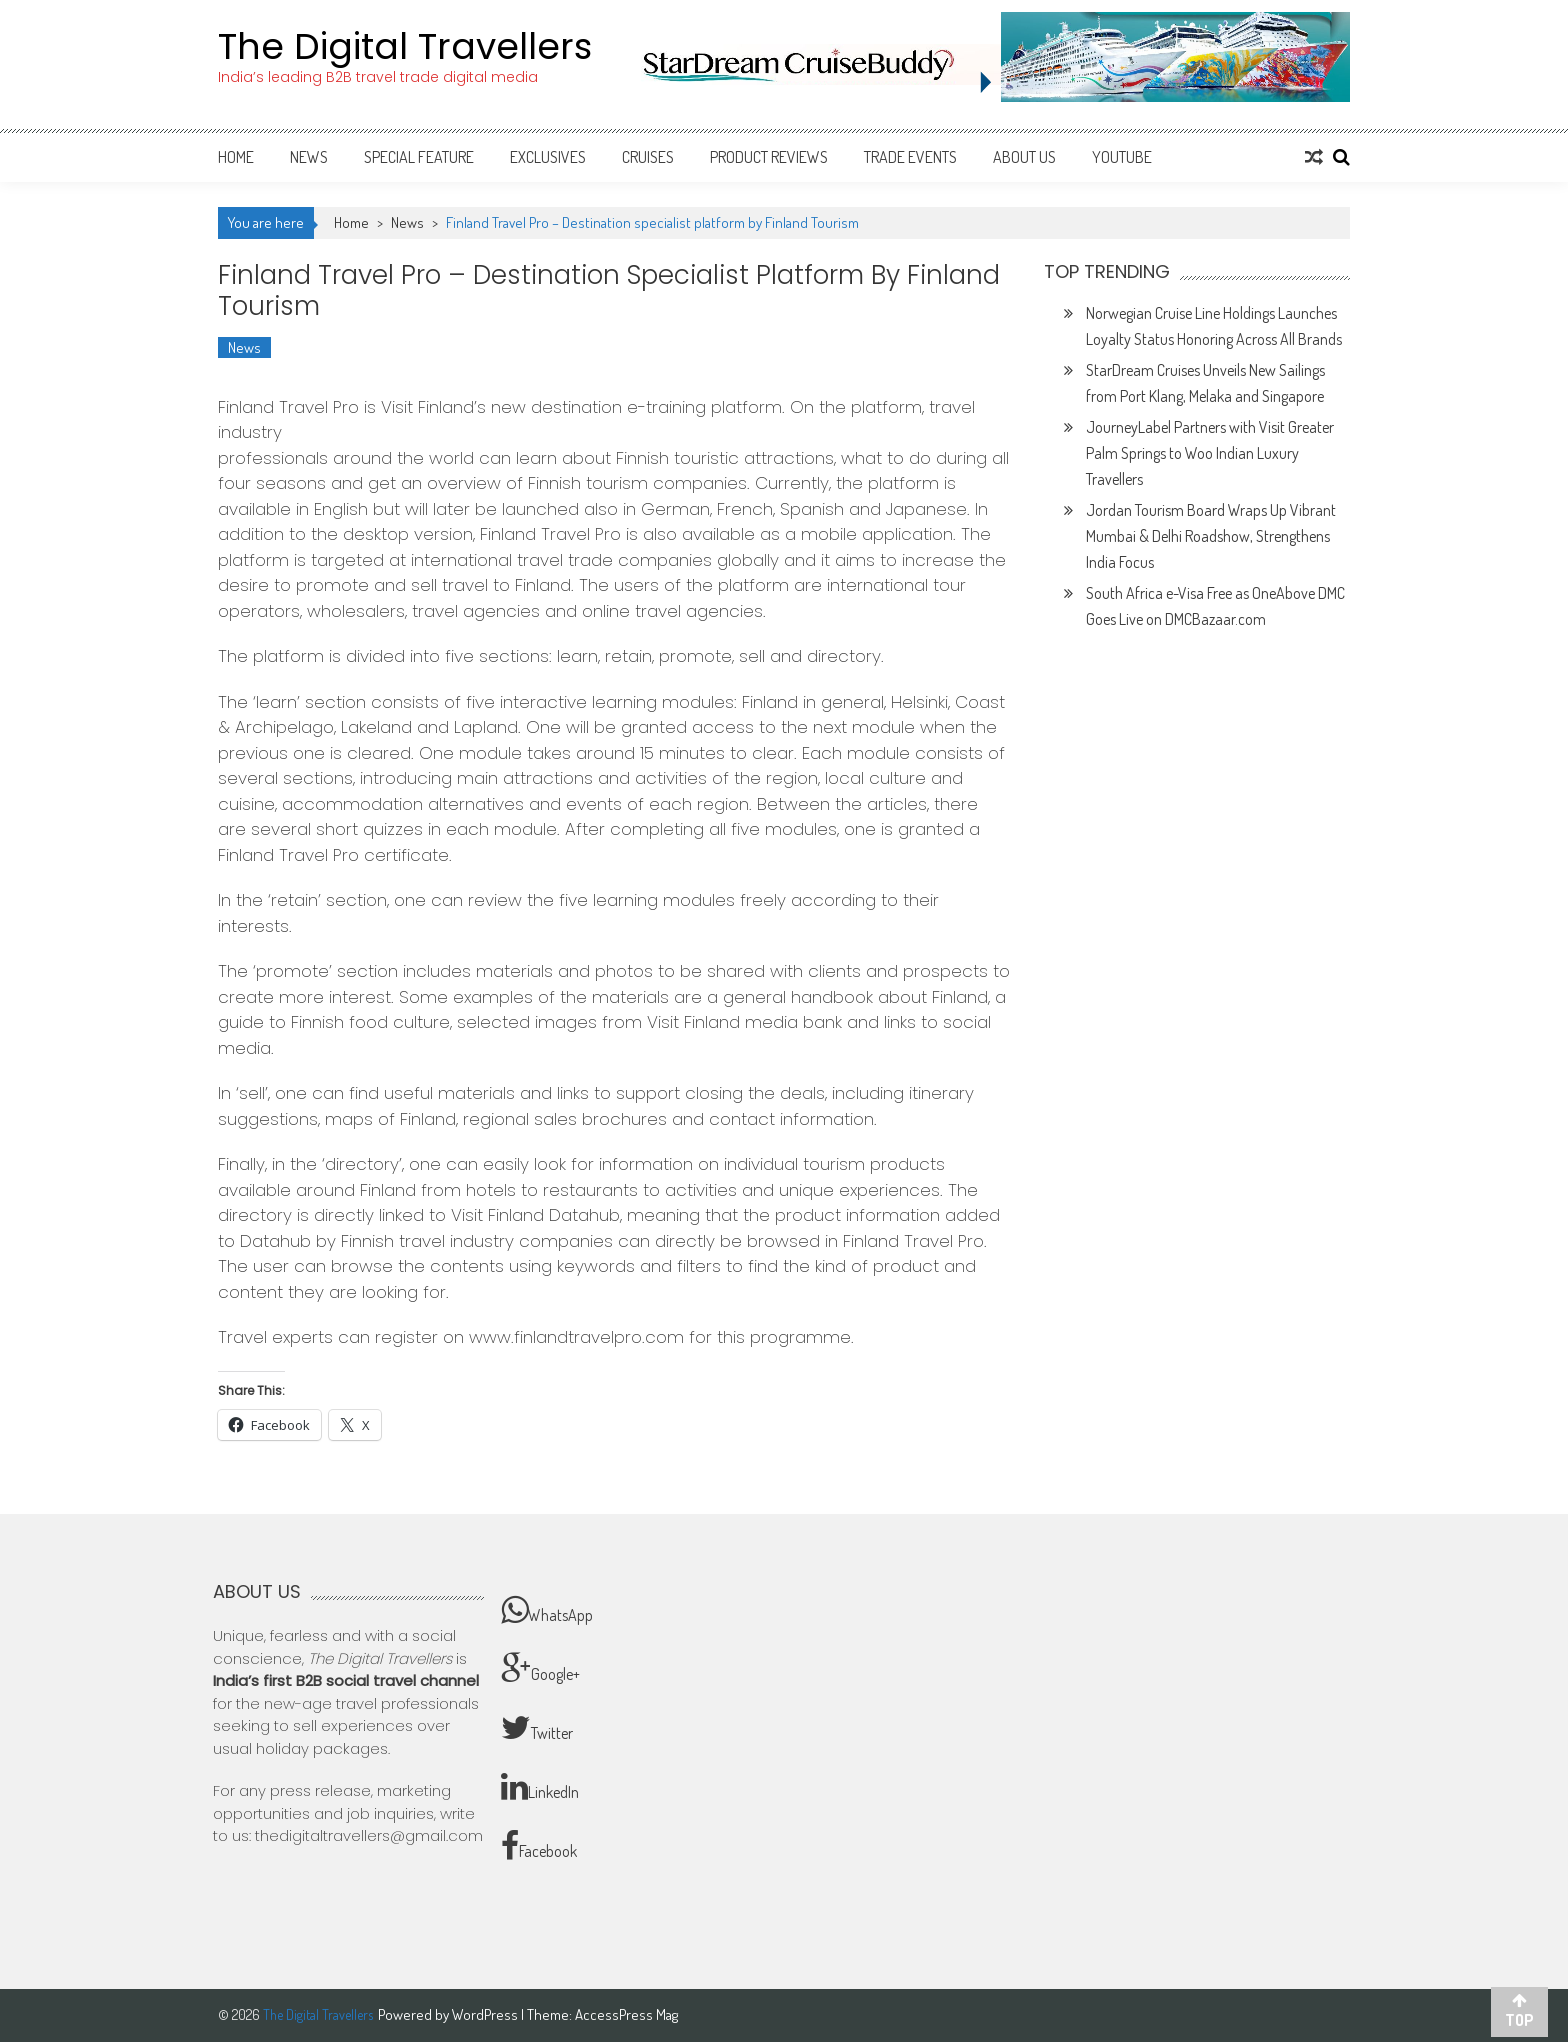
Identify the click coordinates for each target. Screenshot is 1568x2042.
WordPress (486, 2014)
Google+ (540, 1669)
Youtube (1122, 157)
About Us (1024, 157)
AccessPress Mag (626, 2014)
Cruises (648, 157)
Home (236, 157)
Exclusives (548, 157)
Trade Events (910, 157)
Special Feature (419, 157)
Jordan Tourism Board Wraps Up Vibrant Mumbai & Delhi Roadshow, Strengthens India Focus (1211, 536)
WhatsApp (547, 1610)
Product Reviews (769, 157)
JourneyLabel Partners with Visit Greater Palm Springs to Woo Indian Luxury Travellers (1210, 453)
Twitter (537, 1728)
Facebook (539, 1846)
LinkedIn (540, 1787)
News (309, 157)
